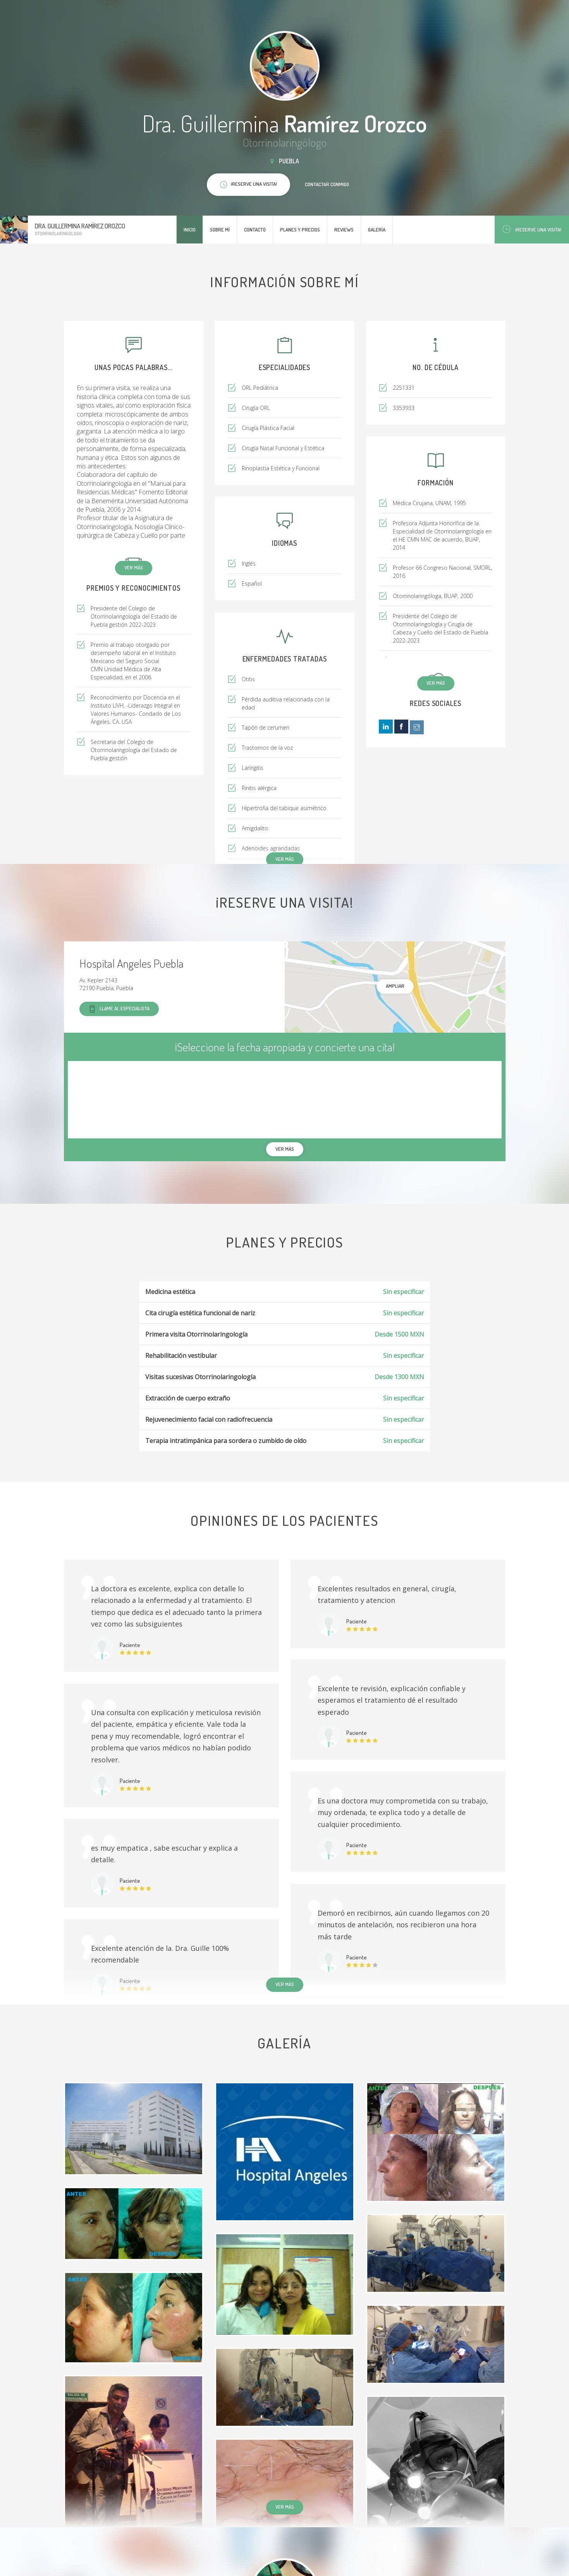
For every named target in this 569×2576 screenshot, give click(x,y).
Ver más (133, 567)
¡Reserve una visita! (531, 229)
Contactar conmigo (327, 184)
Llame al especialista (119, 1009)
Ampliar (395, 986)
